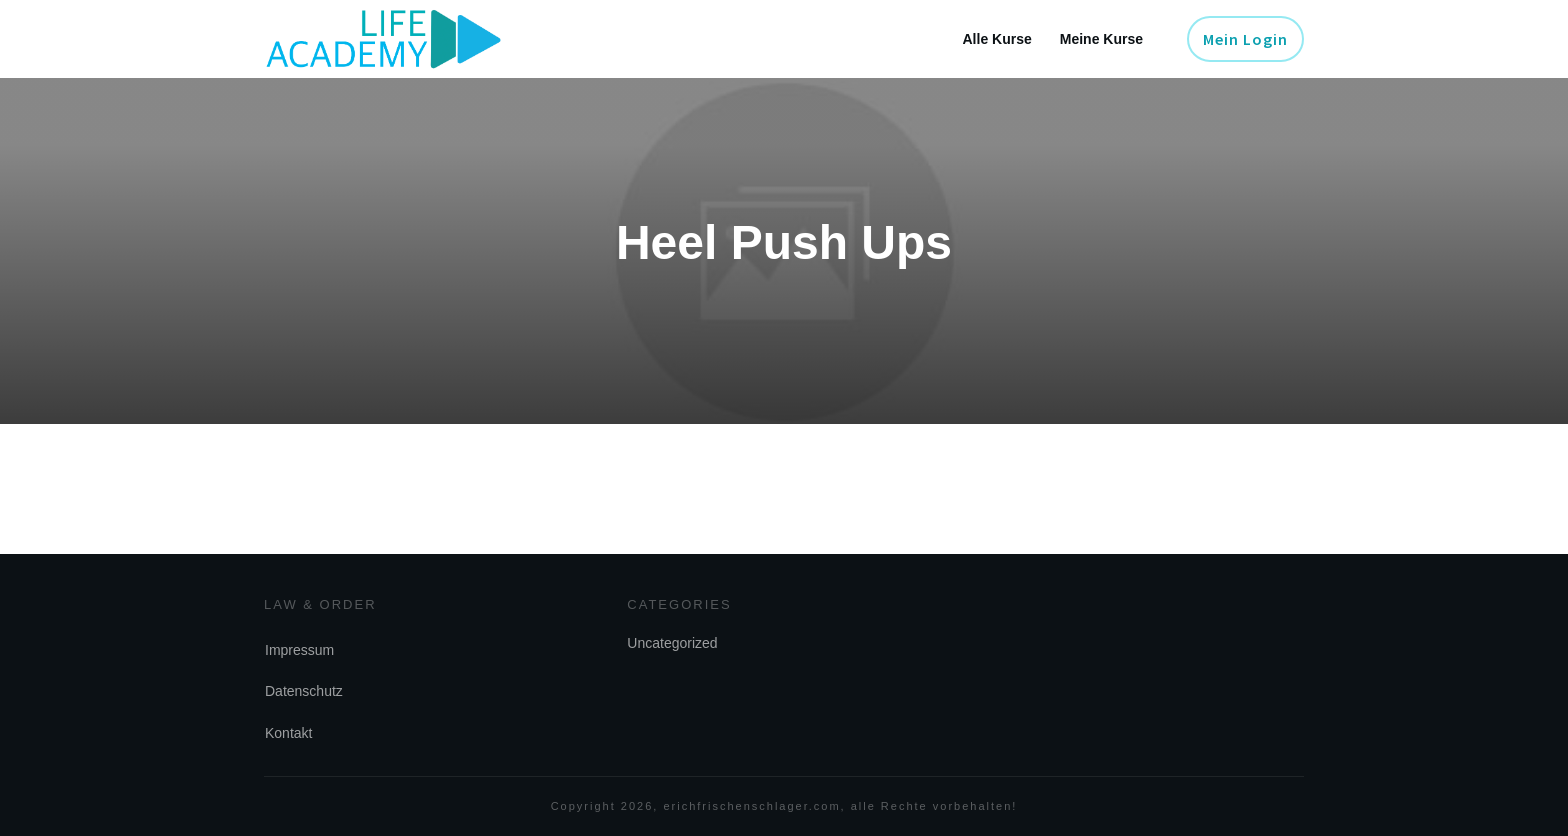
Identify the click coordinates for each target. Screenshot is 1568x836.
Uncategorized (672, 643)
